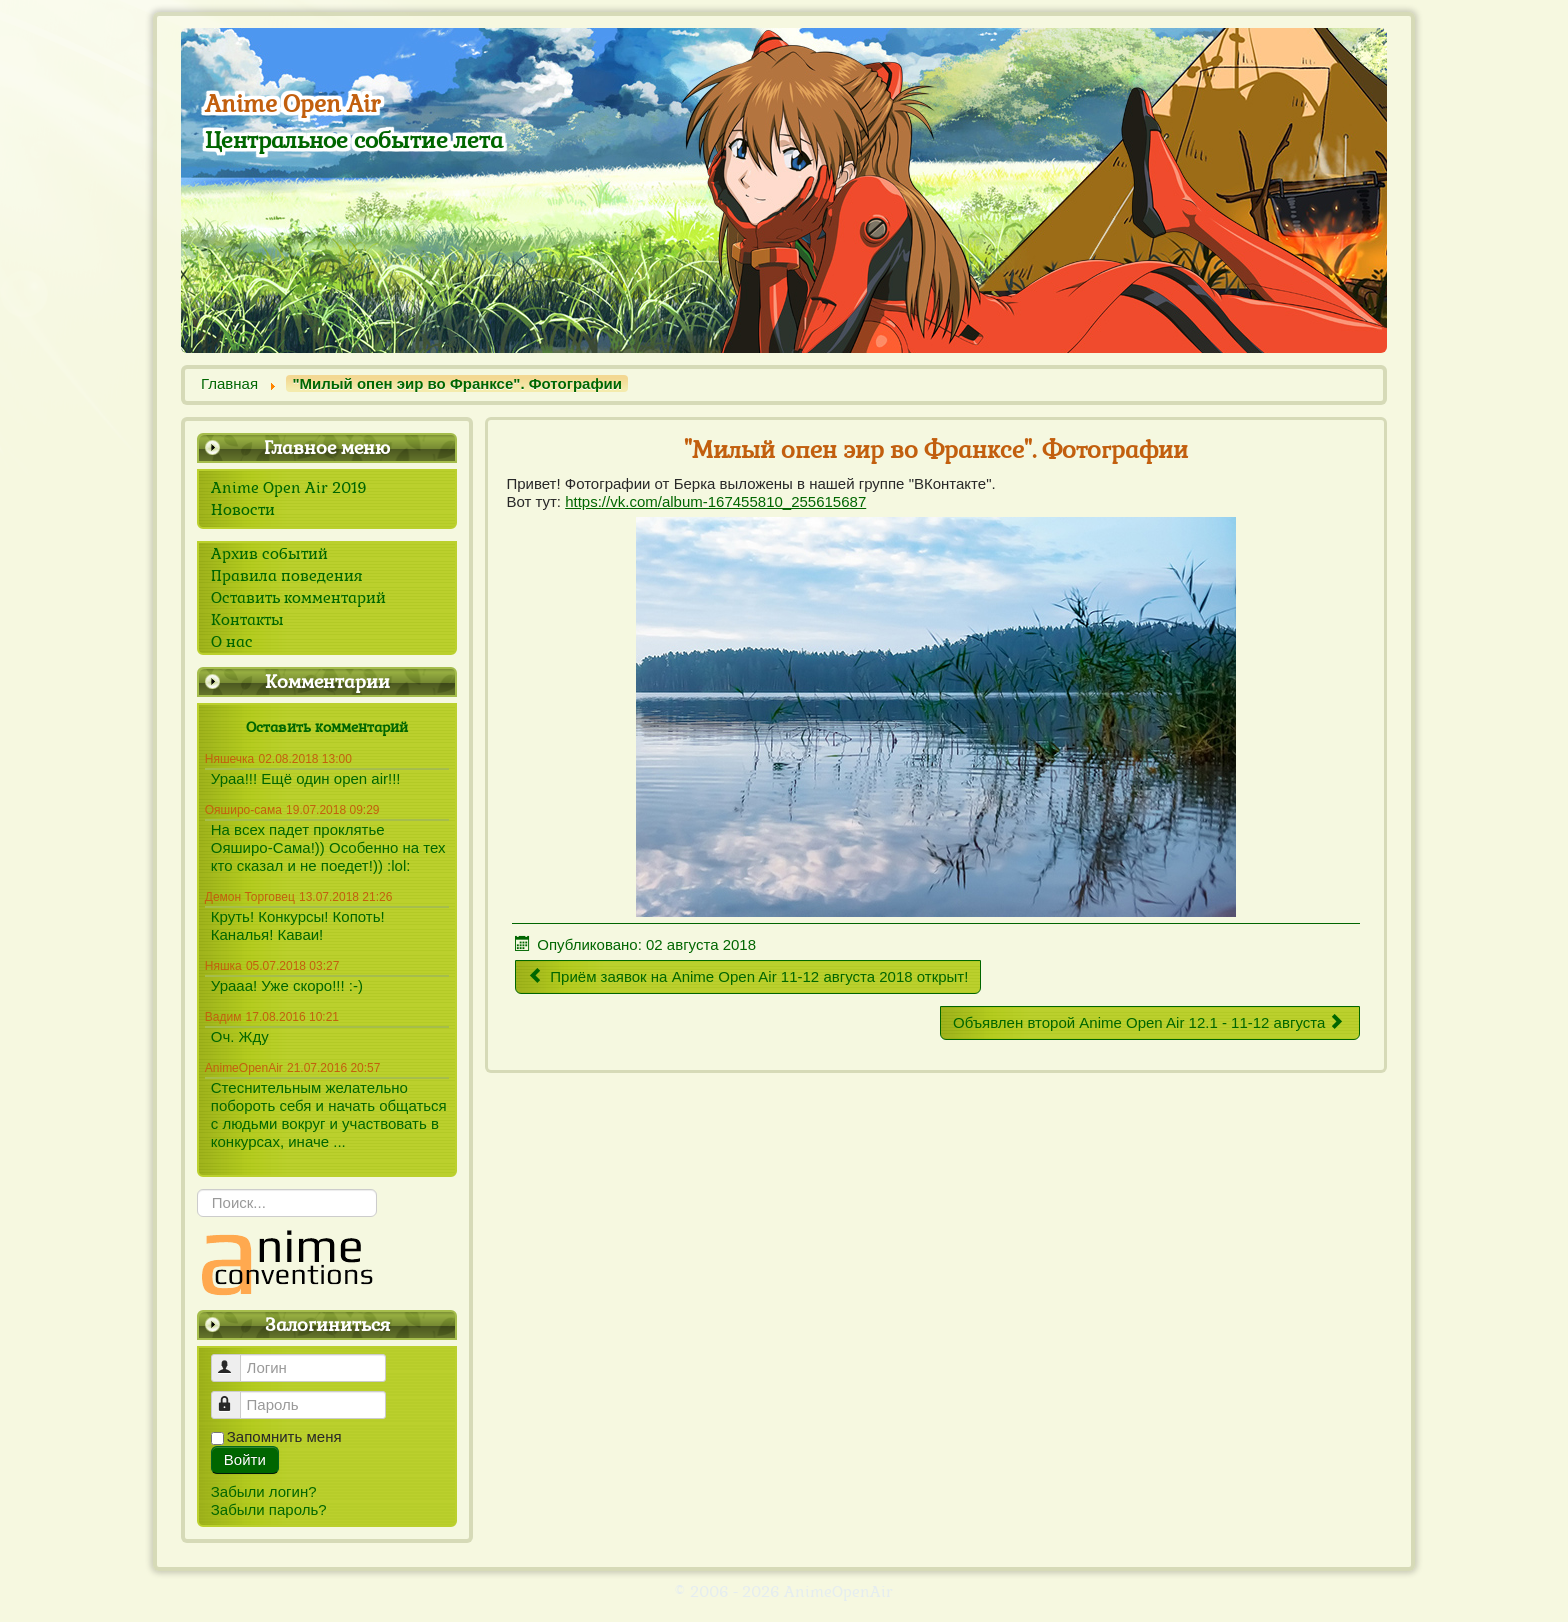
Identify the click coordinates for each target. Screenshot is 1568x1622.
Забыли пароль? (269, 1509)
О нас (232, 642)
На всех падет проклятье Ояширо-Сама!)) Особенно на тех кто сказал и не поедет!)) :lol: (328, 847)
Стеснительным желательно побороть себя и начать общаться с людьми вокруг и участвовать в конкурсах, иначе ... (329, 1114)
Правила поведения (286, 576)
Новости (243, 510)
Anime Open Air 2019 (289, 488)
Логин (235, 1359)
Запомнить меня (284, 1436)
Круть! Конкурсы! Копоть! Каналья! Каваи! (298, 925)
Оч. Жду (240, 1036)
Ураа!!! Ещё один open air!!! (306, 778)
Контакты (247, 620)
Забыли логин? (264, 1491)
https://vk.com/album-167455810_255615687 (715, 501)
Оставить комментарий (298, 598)
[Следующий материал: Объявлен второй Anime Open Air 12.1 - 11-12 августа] (1150, 1023)
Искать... (197, 1189)
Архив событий (269, 554)
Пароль (235, 1396)
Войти (245, 1459)
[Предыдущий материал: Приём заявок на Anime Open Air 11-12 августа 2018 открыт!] (748, 977)
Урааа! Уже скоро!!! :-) (287, 985)
